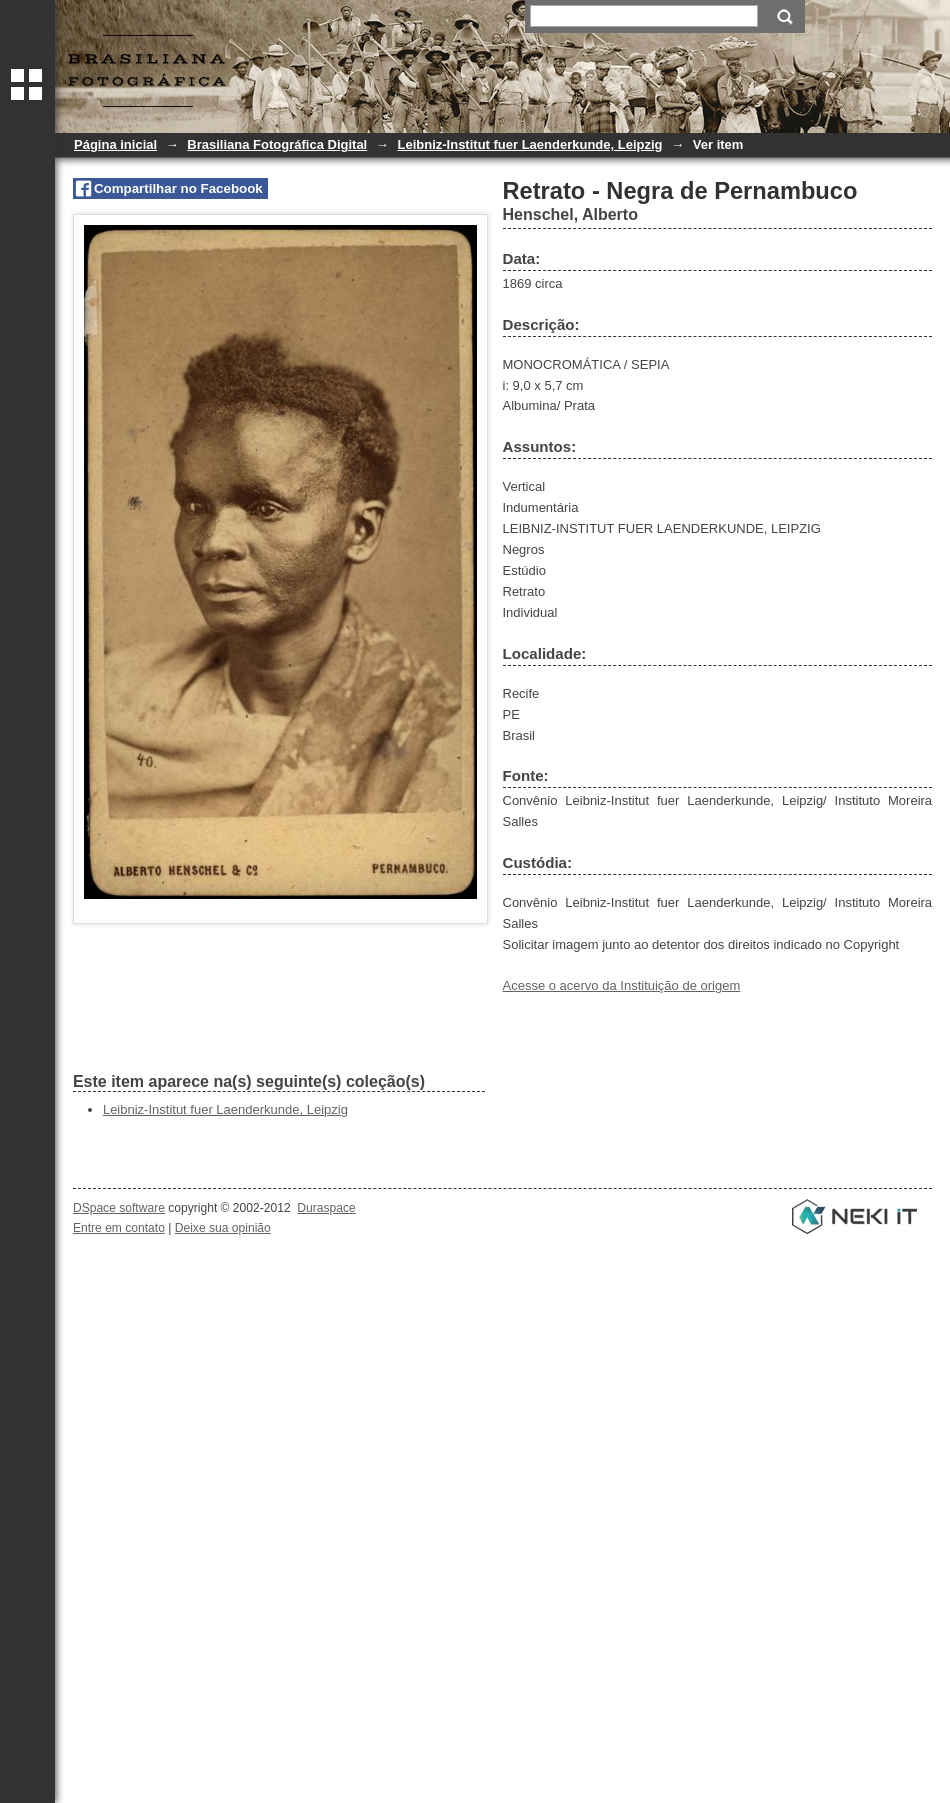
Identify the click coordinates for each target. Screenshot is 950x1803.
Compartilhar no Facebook (178, 188)
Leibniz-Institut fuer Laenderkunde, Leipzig (529, 144)
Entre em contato (119, 1228)
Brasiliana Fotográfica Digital (277, 144)
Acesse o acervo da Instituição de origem (622, 985)
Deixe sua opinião (223, 1228)
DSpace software (119, 1208)
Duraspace (326, 1208)
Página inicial (115, 144)
